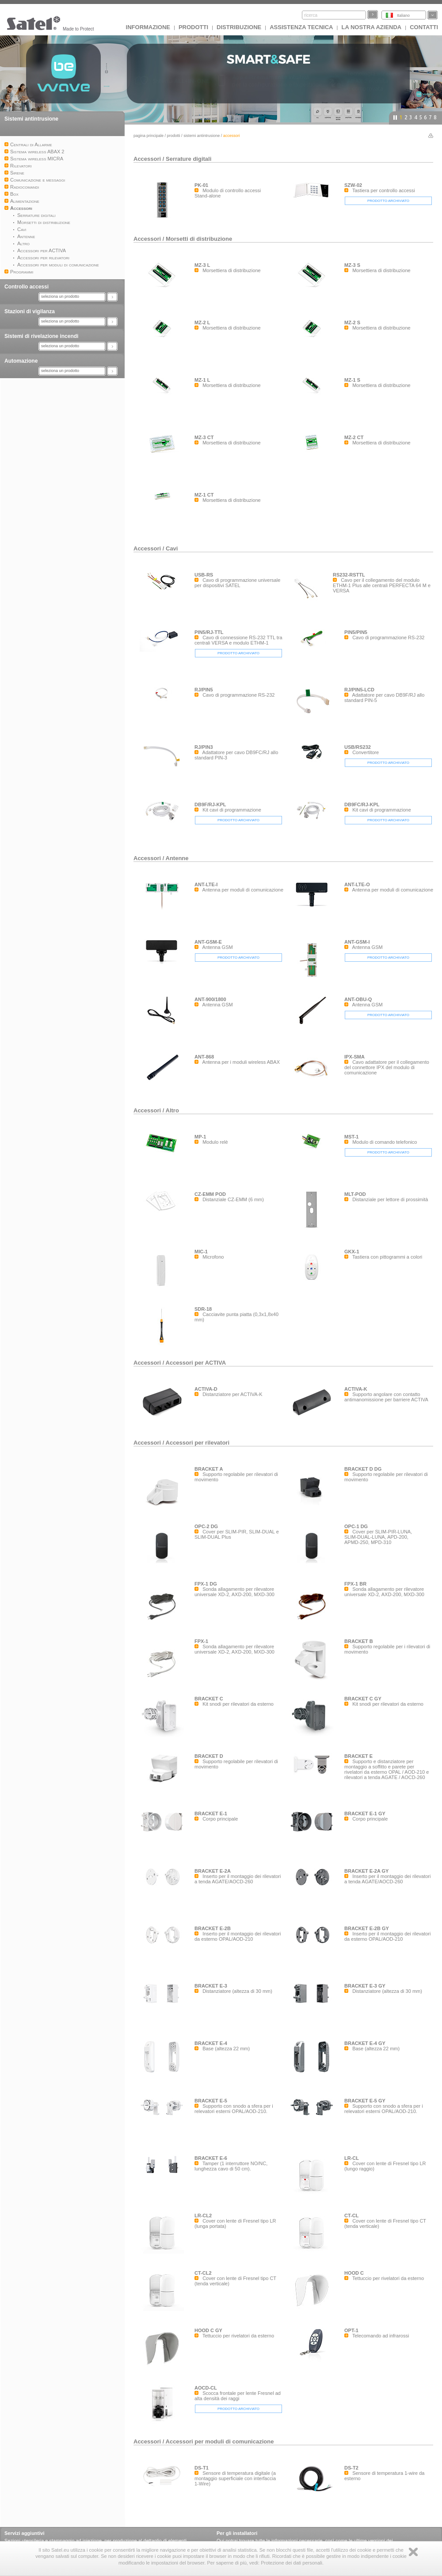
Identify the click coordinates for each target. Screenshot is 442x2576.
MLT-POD (355, 1194)
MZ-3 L (202, 265)
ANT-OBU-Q (358, 999)
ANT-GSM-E (208, 942)
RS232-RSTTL (349, 574)
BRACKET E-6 (210, 2158)
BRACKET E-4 (210, 2043)
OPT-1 (351, 2330)
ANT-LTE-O (357, 884)
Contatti (424, 27)
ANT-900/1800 (210, 999)
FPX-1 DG (205, 1583)
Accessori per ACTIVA (196, 1362)
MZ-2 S (352, 322)
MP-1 (200, 1136)
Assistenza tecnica (301, 27)
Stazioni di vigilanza (29, 311)
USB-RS (203, 574)
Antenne (177, 858)
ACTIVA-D (205, 1389)
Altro (172, 1110)
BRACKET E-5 (210, 2100)
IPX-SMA (354, 1056)
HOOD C (354, 2273)
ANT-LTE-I (205, 884)
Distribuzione (239, 27)
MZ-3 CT (203, 437)
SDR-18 (203, 1309)
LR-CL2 (203, 2215)
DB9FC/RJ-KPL (361, 804)
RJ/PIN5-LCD (359, 689)
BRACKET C (208, 1698)
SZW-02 (353, 185)
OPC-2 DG (206, 1526)
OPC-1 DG (356, 1526)
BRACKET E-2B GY (366, 1928)
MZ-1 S (352, 380)
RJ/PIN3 (203, 747)
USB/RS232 (357, 747)
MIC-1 (201, 1251)
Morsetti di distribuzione (199, 238)
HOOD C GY (208, 2330)
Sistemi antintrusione (31, 119)
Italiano (403, 15)
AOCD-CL (205, 2387)
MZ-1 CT (203, 494)
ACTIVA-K (355, 1389)
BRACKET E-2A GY (366, 1871)
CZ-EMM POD (210, 1194)
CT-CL (351, 2215)
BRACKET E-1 (210, 1813)
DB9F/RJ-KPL (210, 804)
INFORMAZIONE (148, 27)
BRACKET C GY (362, 1698)
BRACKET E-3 (210, 1985)
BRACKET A (208, 1469)
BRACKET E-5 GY (364, 2100)
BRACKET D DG (362, 1469)
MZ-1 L (202, 380)
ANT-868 (204, 1056)
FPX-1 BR (355, 1583)
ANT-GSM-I (357, 942)
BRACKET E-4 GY (364, 2043)
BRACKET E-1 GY (364, 1813)
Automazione (21, 361)
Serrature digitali (188, 159)
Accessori (147, 159)
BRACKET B (358, 1641)
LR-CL (351, 2158)
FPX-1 (201, 1641)
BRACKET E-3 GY (364, 1985)
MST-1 (351, 1136)
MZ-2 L (202, 322)
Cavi (172, 548)
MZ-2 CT (353, 437)
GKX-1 (351, 1251)
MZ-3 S (352, 265)
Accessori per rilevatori (198, 1442)
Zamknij (413, 2552)
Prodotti (193, 27)
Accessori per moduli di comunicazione (220, 2441)
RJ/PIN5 (203, 689)
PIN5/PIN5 (355, 632)
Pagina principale (148, 135)
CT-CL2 (203, 2273)
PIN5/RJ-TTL (208, 632)
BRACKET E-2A (212, 1871)
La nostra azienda (371, 27)
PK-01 (201, 185)
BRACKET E (358, 1756)
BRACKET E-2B (212, 1928)
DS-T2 (351, 2467)
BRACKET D (208, 1756)
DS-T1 (201, 2467)
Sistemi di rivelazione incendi (41, 336)
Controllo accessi (26, 287)
